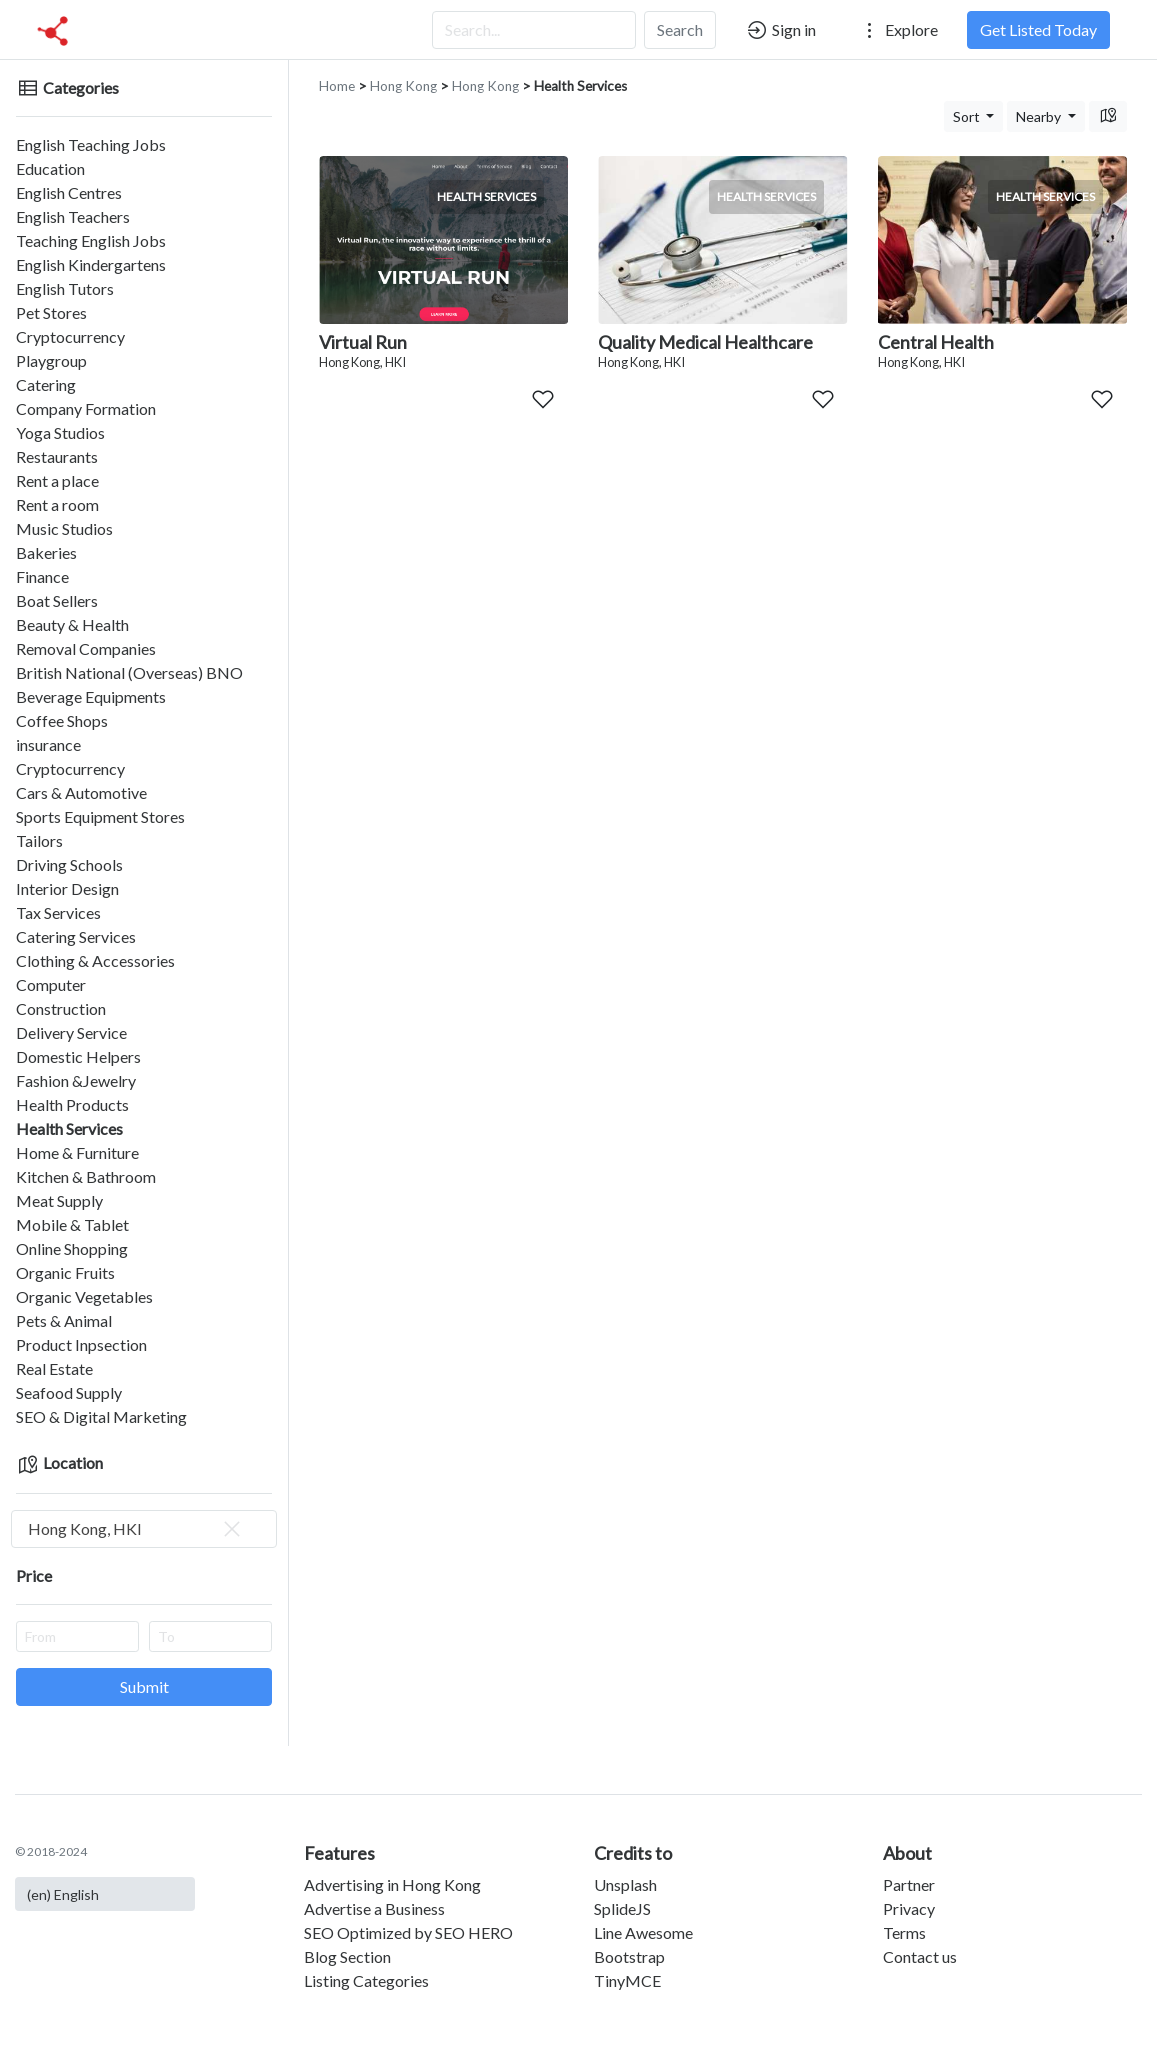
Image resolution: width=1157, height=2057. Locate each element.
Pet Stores (51, 312)
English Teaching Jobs (91, 144)
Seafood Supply (69, 1392)
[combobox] (144, 1529)
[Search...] (534, 30)
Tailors (39, 840)
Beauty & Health (72, 624)
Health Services (69, 1128)
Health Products (72, 1104)
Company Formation (86, 408)
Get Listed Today (1038, 29)
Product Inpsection (81, 1344)
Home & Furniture (77, 1152)
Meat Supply (59, 1200)
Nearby (1040, 116)
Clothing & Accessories (95, 960)
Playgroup (51, 360)
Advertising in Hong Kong (392, 1884)
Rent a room (57, 504)
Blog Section (347, 1956)
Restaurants (57, 456)
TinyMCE (627, 1980)
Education (50, 168)
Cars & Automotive (81, 792)
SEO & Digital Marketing (101, 1416)
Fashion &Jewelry (76, 1080)
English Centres (69, 192)
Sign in (780, 30)
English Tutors (65, 288)
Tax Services (58, 912)
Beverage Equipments (91, 696)
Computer (51, 984)
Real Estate (54, 1368)
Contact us (920, 1956)
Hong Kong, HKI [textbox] (136, 1529)
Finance (42, 576)
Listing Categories (366, 1980)
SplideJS (622, 1908)
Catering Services (76, 936)
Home (337, 86)
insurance (48, 744)
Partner (909, 1884)
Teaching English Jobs (91, 240)
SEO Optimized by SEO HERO (408, 1932)
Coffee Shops (62, 720)
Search (680, 29)
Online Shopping (72, 1248)
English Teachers (73, 216)
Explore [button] (898, 30)
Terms (904, 1932)
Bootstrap (629, 1956)
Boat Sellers (57, 600)
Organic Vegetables (84, 1296)
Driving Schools (69, 864)
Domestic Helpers (78, 1056)
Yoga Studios (60, 432)
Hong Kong (403, 86)
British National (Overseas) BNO (129, 672)
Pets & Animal (64, 1320)
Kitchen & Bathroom (86, 1176)
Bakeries (46, 552)
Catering (46, 384)
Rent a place (57, 480)
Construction (61, 1008)
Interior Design (67, 888)
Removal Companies (86, 648)
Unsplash (625, 1884)
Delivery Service (71, 1032)
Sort (968, 116)
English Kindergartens (91, 264)
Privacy (909, 1908)
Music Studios (64, 528)
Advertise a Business (374, 1908)
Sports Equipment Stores (100, 816)
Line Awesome (643, 1932)
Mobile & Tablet (72, 1224)
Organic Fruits (65, 1272)
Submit (144, 1686)
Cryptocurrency (70, 336)
